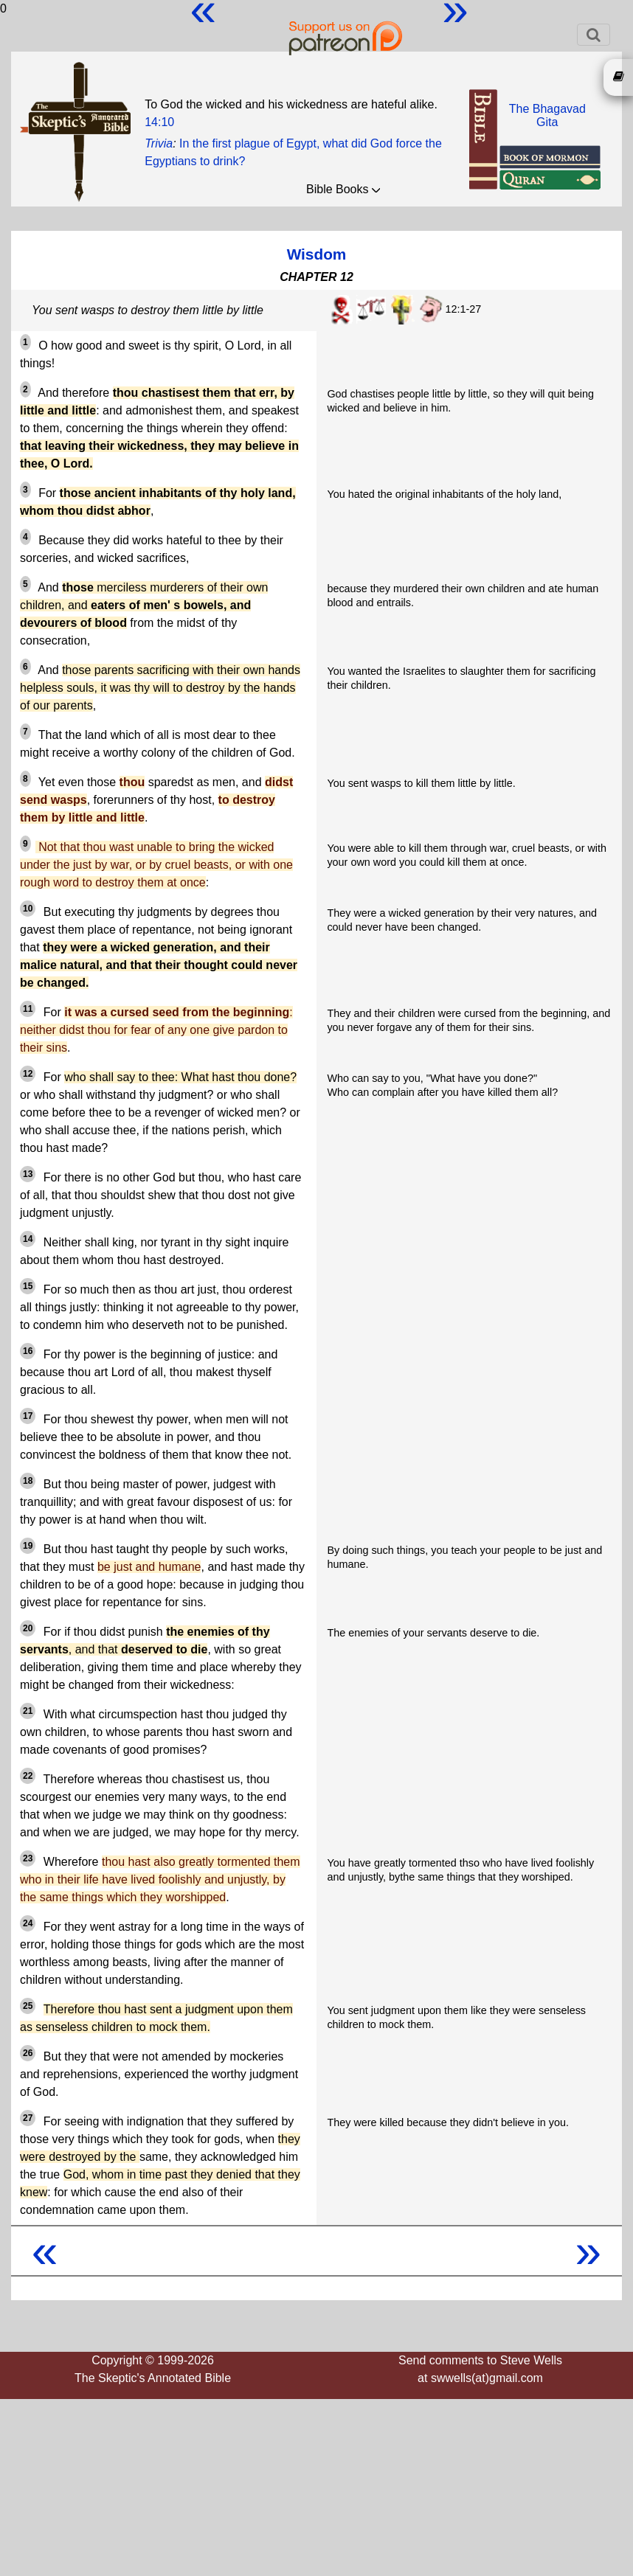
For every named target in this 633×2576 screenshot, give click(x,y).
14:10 (159, 122)
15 (27, 1286)
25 (27, 2006)
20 (27, 1628)
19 (27, 1546)
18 (27, 1481)
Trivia (159, 143)
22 (27, 1776)
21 (27, 1711)
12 (27, 1074)
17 (27, 1416)
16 (27, 1351)
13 (27, 1174)
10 (27, 908)
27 (27, 2118)
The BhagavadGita (547, 115)
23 (27, 1858)
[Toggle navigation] (593, 35)
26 (27, 2053)
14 (27, 1239)
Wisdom (317, 254)
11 (27, 1009)
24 (27, 1923)
